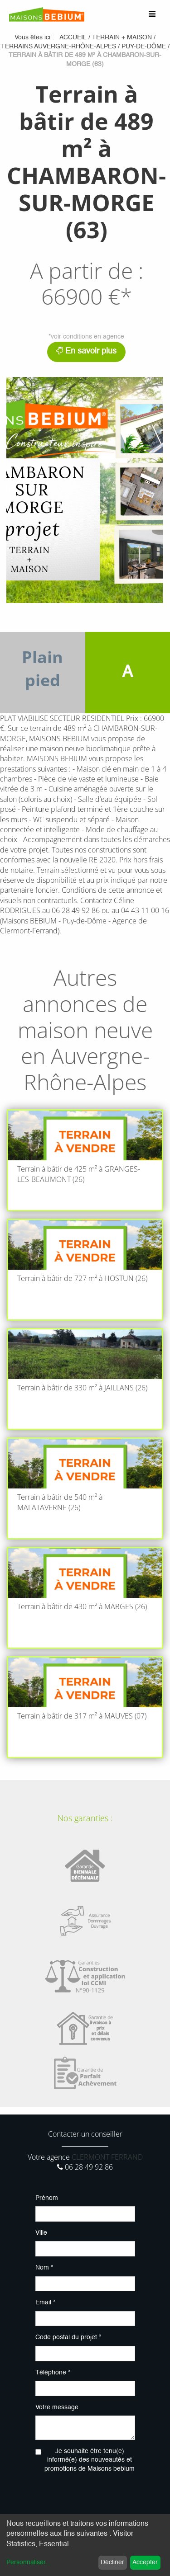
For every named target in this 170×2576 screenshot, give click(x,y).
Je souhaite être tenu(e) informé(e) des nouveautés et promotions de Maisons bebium (89, 2460)
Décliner (112, 2562)
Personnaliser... (28, 2562)
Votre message (56, 2407)
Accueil (73, 37)
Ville (41, 2233)
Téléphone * (52, 2372)
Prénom (46, 2198)
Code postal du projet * (68, 2337)
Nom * (44, 2268)
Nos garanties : (85, 1818)
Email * (45, 2302)
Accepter (145, 2562)
